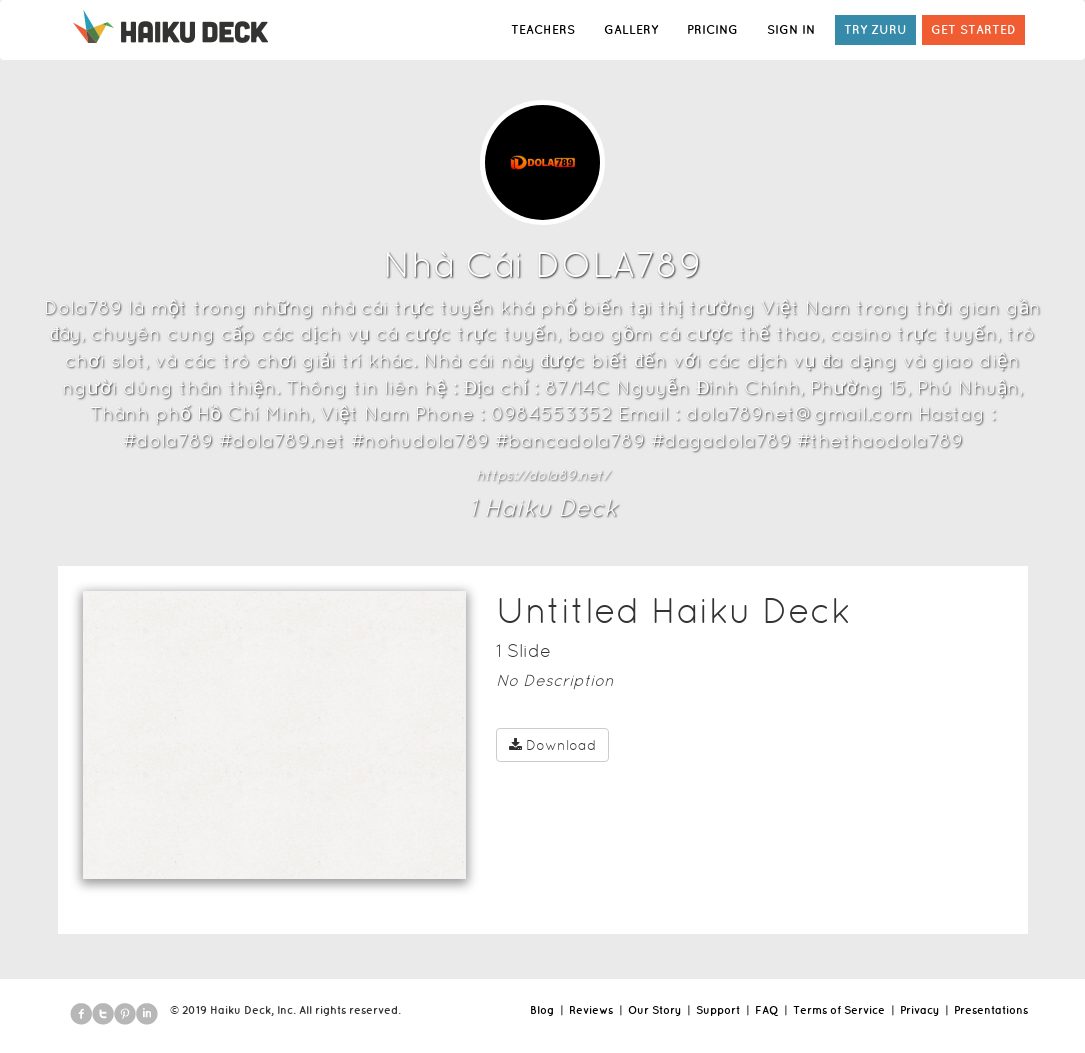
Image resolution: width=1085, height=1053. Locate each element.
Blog (542, 1010)
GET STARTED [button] (973, 29)
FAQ (766, 1010)
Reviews (591, 1010)
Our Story (654, 1010)
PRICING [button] (712, 29)
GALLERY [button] (631, 29)
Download (552, 745)
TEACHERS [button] (543, 29)
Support (718, 1010)
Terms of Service (839, 1010)
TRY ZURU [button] (875, 29)
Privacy (919, 1010)
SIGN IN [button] (791, 29)
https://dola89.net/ (542, 475)
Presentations (991, 1010)
